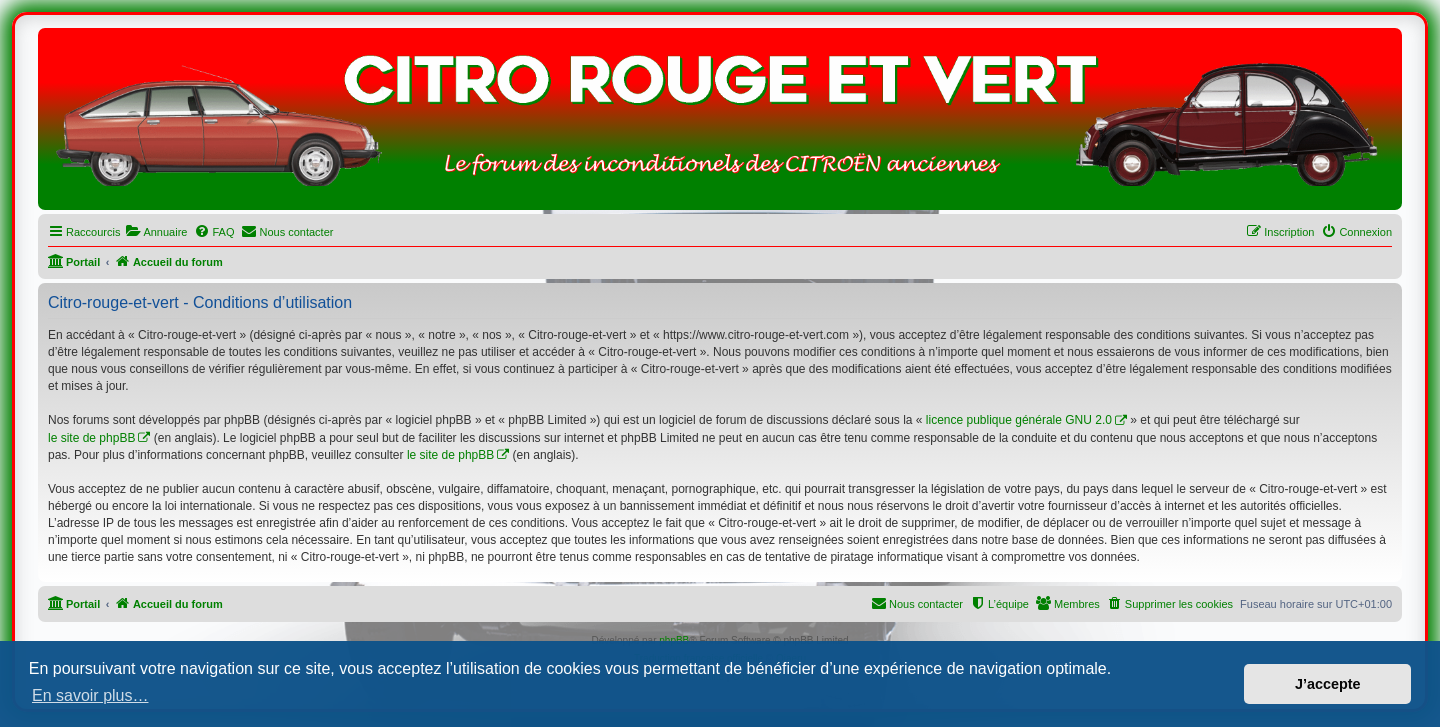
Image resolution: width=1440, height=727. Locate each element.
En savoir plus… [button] (90, 695)
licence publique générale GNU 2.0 (1019, 420)
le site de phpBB (91, 438)
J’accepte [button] (1328, 684)
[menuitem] (156, 232)
